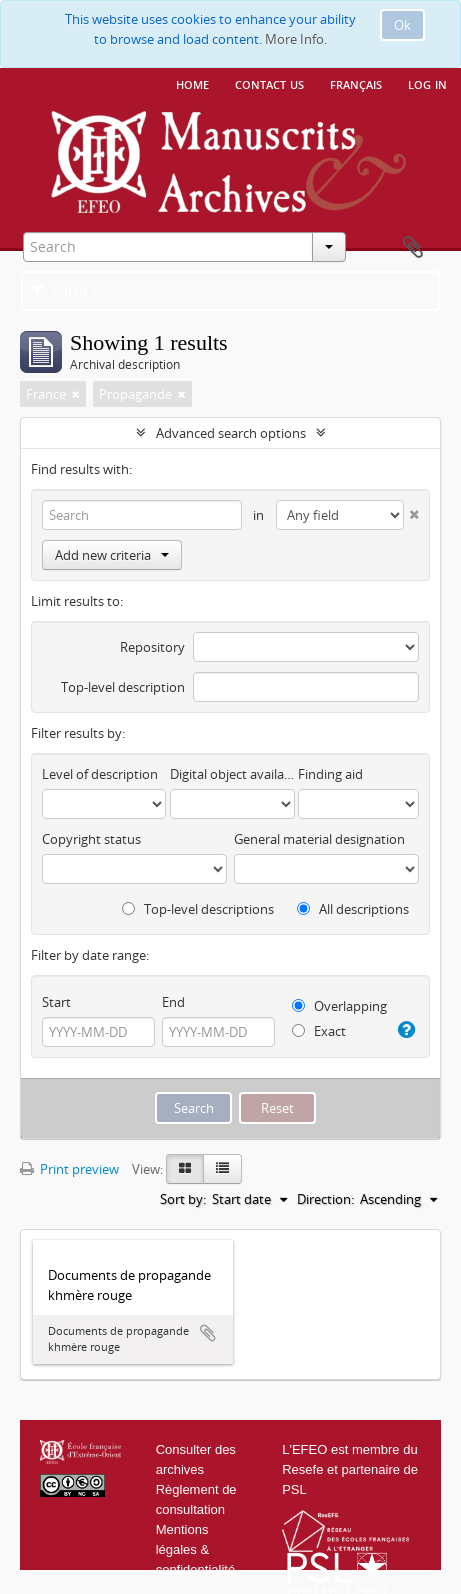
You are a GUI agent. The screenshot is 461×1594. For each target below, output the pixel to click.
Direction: (325, 1199)
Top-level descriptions (198, 909)
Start (56, 1002)
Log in (427, 83)
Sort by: (183, 1199)
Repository (152, 647)
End (173, 1002)
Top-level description (123, 687)
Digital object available (232, 774)
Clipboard (413, 248)
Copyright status (91, 839)
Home (192, 83)
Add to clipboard (208, 1333)
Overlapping (339, 1006)
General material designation (319, 839)
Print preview (69, 1169)
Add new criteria (112, 555)
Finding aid (330, 774)
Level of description (100, 774)
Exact (319, 1031)
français (356, 83)
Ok (402, 25)
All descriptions (353, 909)
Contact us (269, 83)
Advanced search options (231, 433)
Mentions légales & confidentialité (196, 1549)
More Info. (296, 39)
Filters (64, 291)
